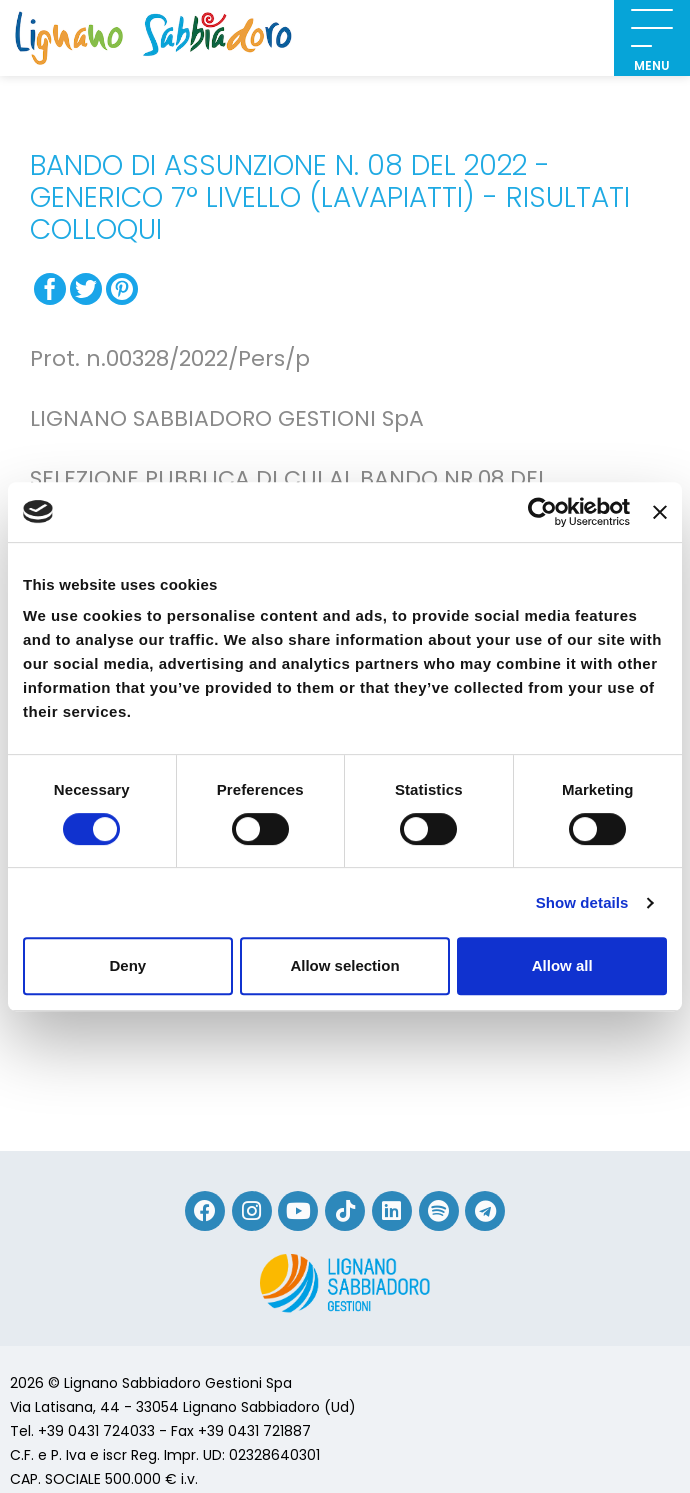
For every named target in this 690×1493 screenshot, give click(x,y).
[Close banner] (660, 512)
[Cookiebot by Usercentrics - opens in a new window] (542, 512)
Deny (127, 965)
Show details (582, 902)
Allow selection (344, 965)
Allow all (562, 965)
